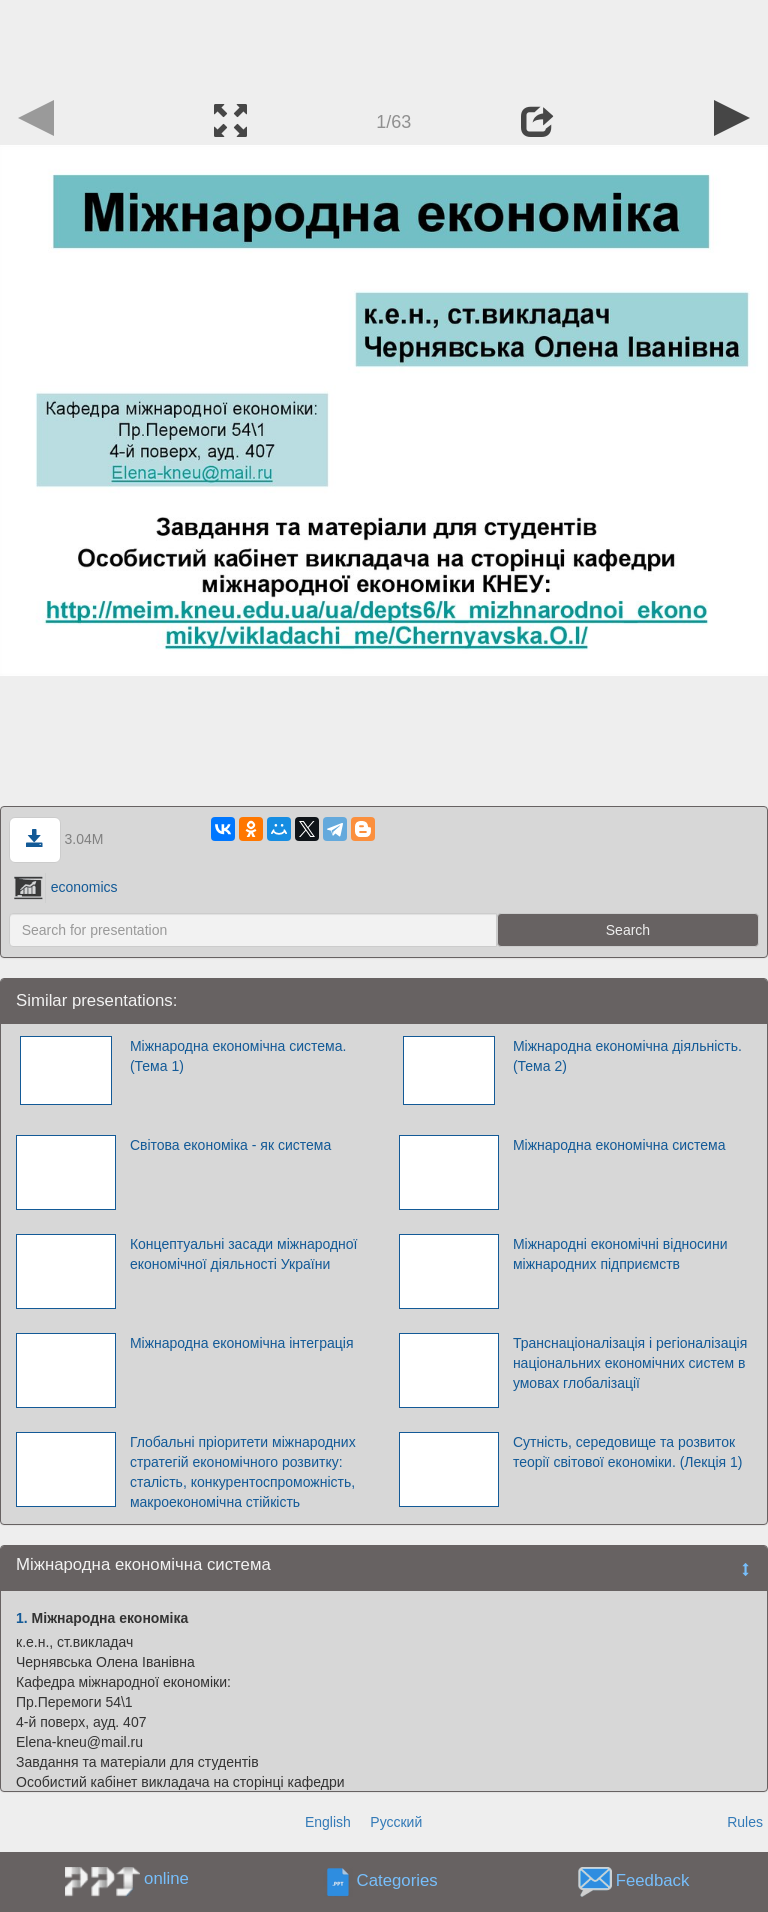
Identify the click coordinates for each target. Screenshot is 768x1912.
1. (22, 1618)
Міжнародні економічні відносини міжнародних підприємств (620, 1254)
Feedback (653, 1881)
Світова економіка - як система (230, 1145)
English (328, 1822)
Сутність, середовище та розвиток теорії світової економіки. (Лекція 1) (628, 1452)
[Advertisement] (384, 45)
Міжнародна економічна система (619, 1145)
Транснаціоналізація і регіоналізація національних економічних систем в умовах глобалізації (630, 1363)
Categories (397, 1881)
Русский (396, 1822)
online (166, 1878)
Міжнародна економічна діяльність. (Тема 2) (627, 1056)
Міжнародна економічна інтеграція (242, 1343)
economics (66, 887)
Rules (745, 1822)
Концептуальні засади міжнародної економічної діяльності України (244, 1254)
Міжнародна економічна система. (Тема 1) (238, 1056)
